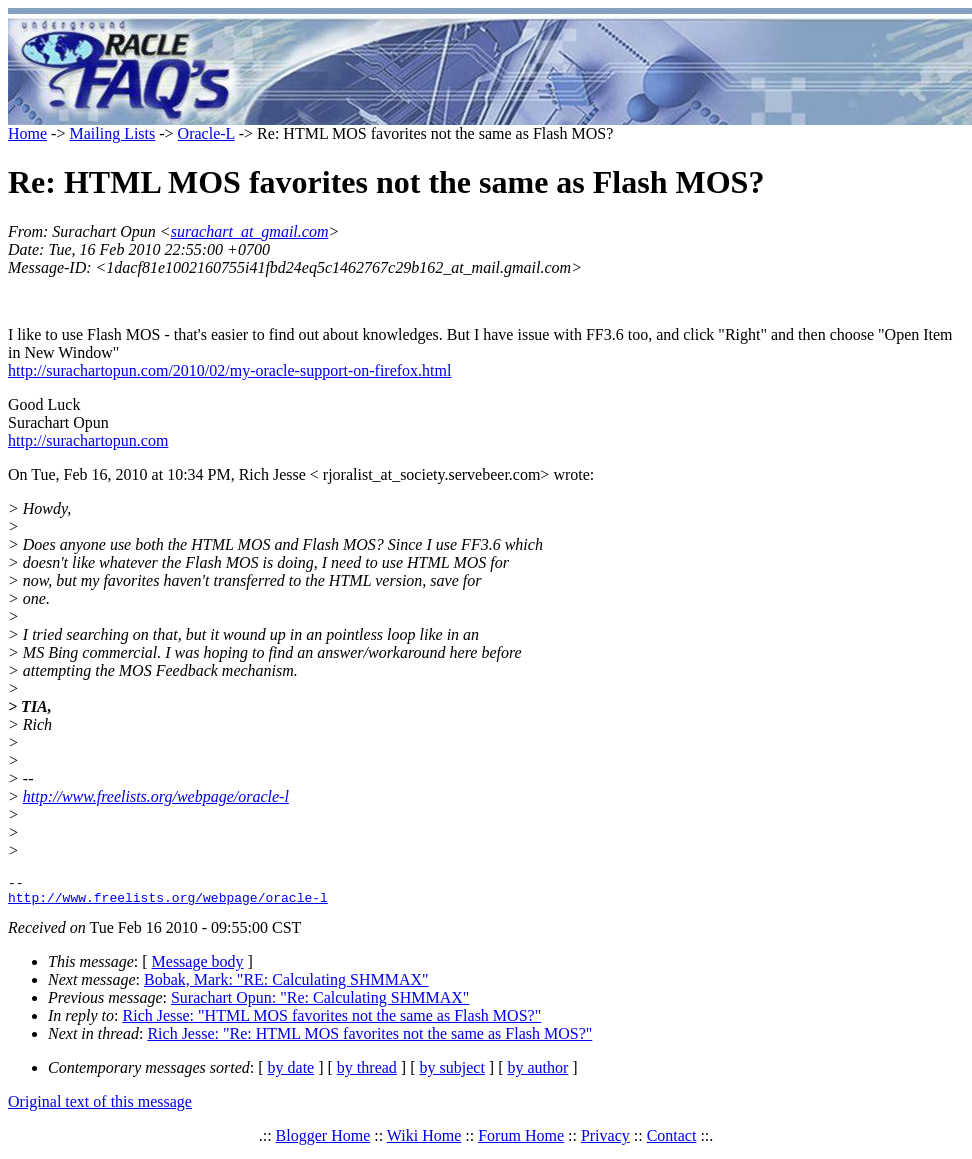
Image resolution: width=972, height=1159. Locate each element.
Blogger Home (323, 1141)
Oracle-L (206, 133)
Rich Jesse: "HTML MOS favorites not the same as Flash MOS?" (332, 1021)
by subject (452, 1073)
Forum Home (521, 1141)
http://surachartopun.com (88, 440)
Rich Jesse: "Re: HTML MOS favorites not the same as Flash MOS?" (369, 1039)
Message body (198, 967)
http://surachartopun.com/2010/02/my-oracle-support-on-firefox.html (229, 370)
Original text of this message (100, 1107)
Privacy (605, 1141)
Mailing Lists (112, 133)
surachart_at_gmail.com (250, 231)
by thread (367, 1073)
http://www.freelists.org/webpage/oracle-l (156, 796)
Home (27, 133)
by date (291, 1073)
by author (537, 1073)
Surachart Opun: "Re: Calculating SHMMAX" (320, 1003)
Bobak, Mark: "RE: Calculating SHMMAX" (286, 985)
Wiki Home (424, 1141)
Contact (672, 1141)
